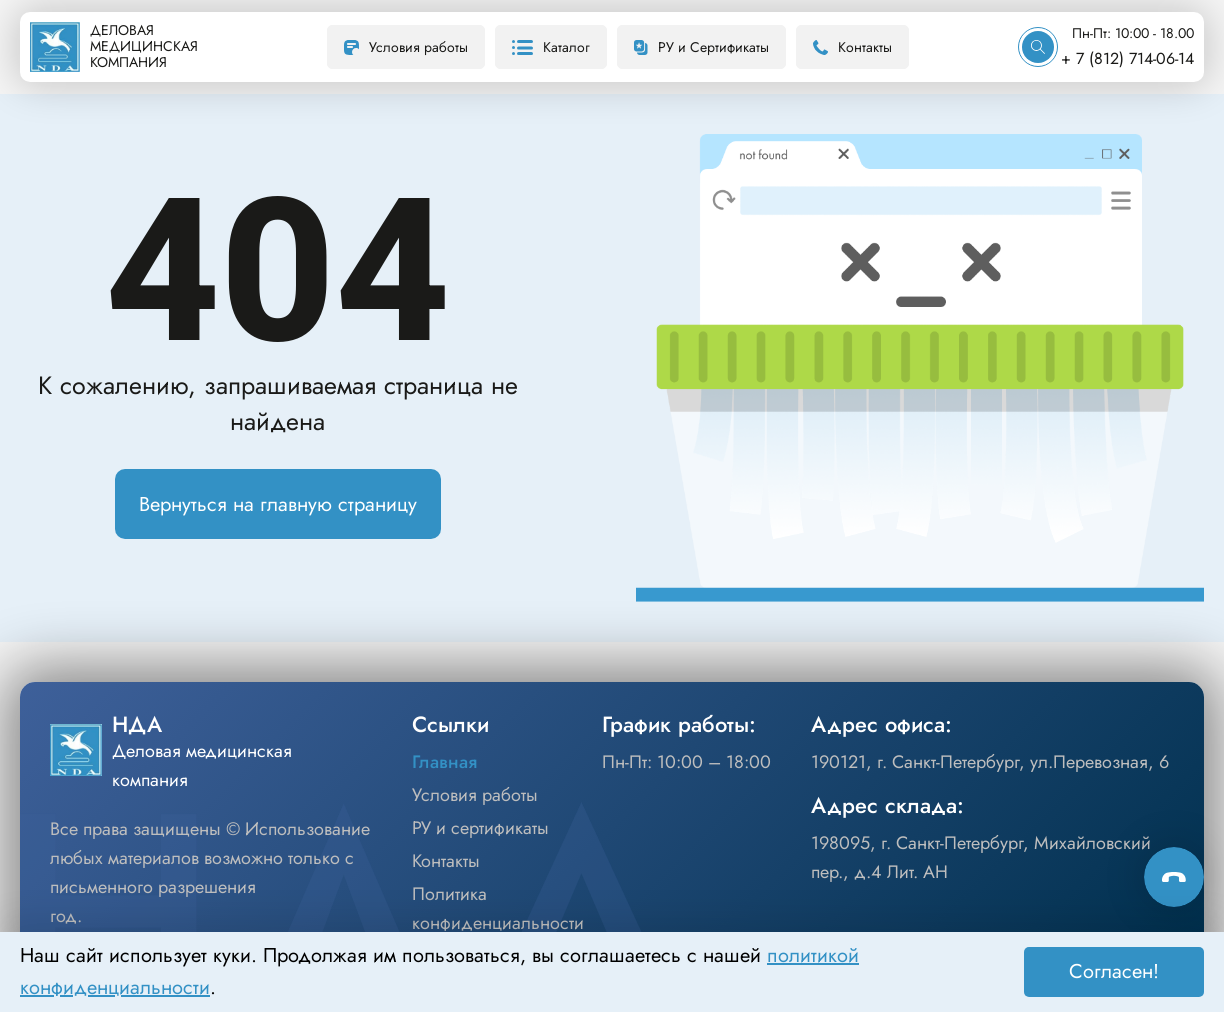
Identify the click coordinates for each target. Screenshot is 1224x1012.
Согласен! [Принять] (1114, 971)
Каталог (551, 47)
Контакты (852, 47)
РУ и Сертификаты (701, 47)
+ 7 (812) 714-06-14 (1127, 58)
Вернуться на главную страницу (278, 504)
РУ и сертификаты (480, 828)
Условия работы (406, 47)
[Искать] (1038, 47)
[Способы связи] (1174, 877)
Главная (444, 762)
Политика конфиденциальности (498, 908)
